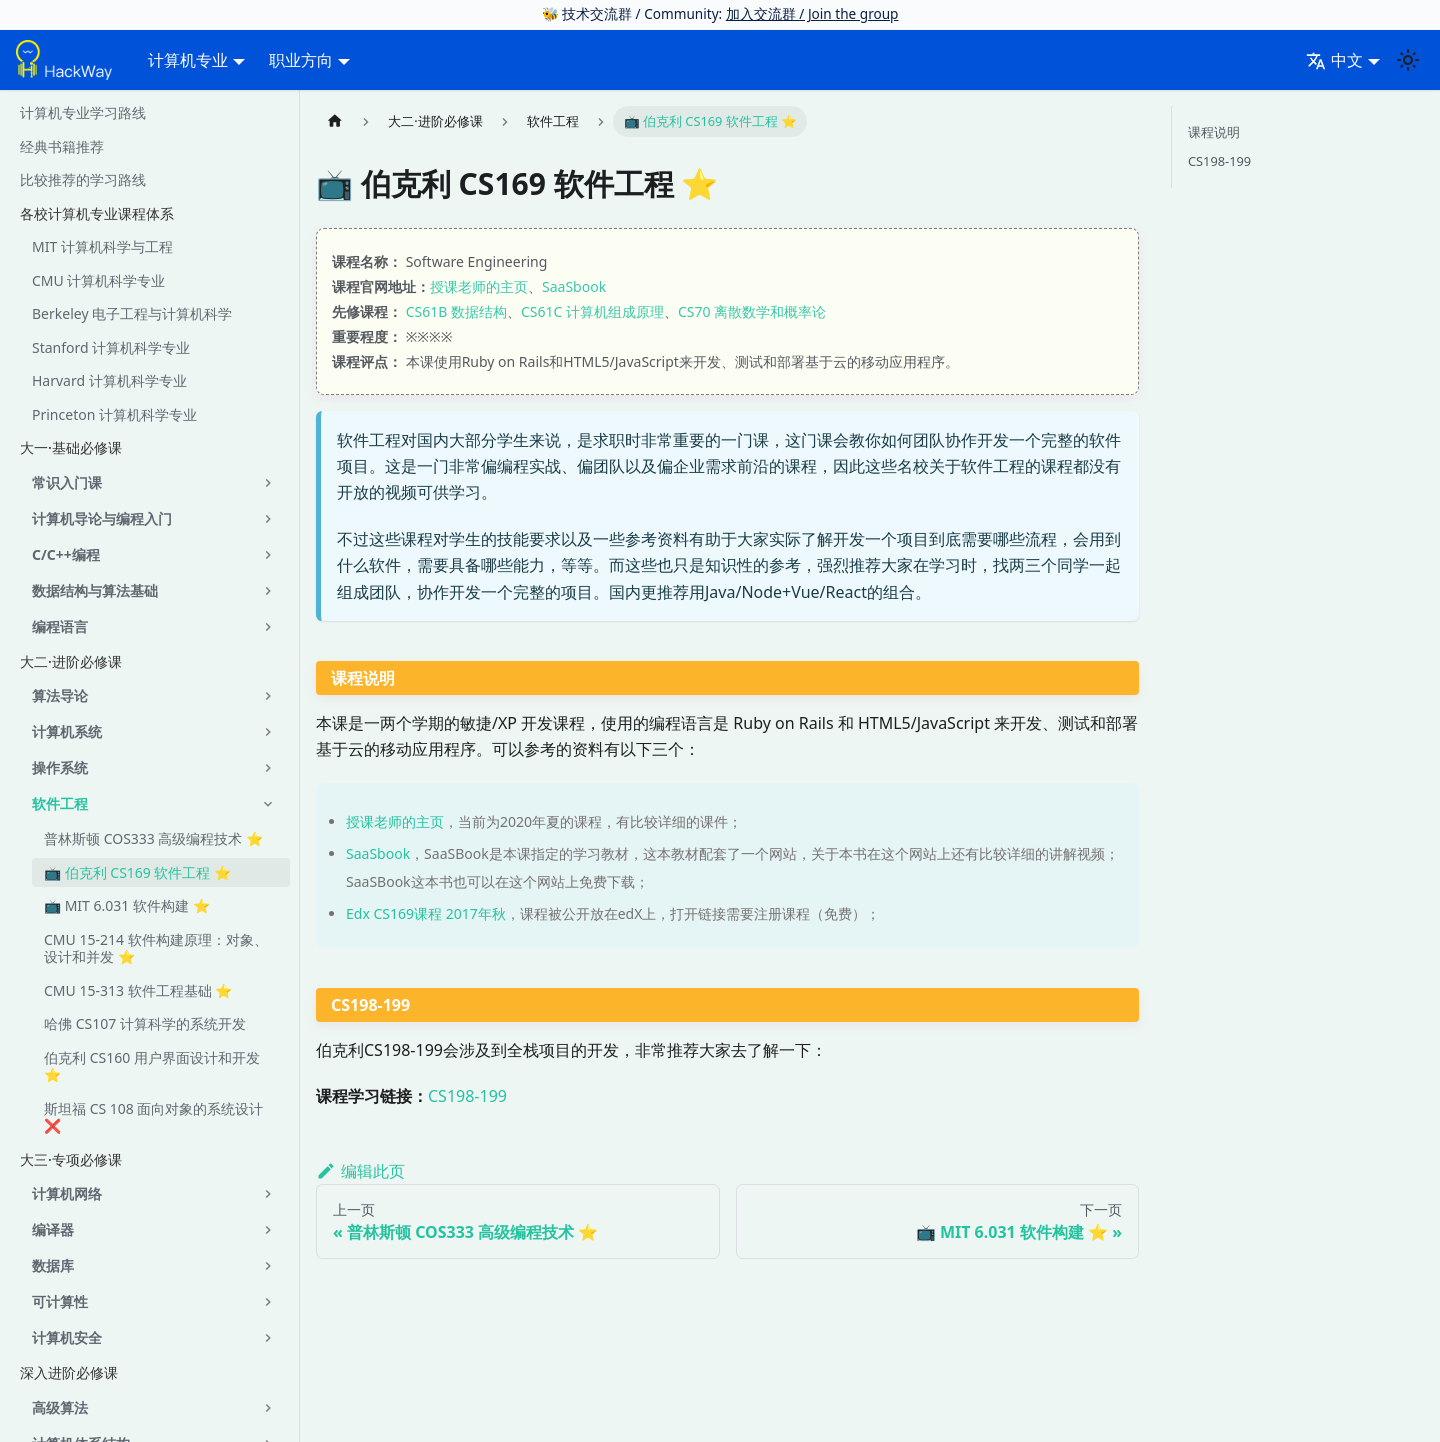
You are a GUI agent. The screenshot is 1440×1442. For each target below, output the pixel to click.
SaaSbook (574, 286)
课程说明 (1214, 132)
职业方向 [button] (301, 60)
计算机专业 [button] (188, 60)
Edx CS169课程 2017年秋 (426, 913)
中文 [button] (1334, 60)
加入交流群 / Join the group (812, 13)
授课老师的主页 (479, 286)
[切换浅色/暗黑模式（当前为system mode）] (1408, 60)
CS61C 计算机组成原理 (592, 311)
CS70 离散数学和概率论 (752, 311)
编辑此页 (360, 1171)
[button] (155, 483)
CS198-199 (467, 1096)
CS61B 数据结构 (456, 311)
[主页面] (335, 121)
